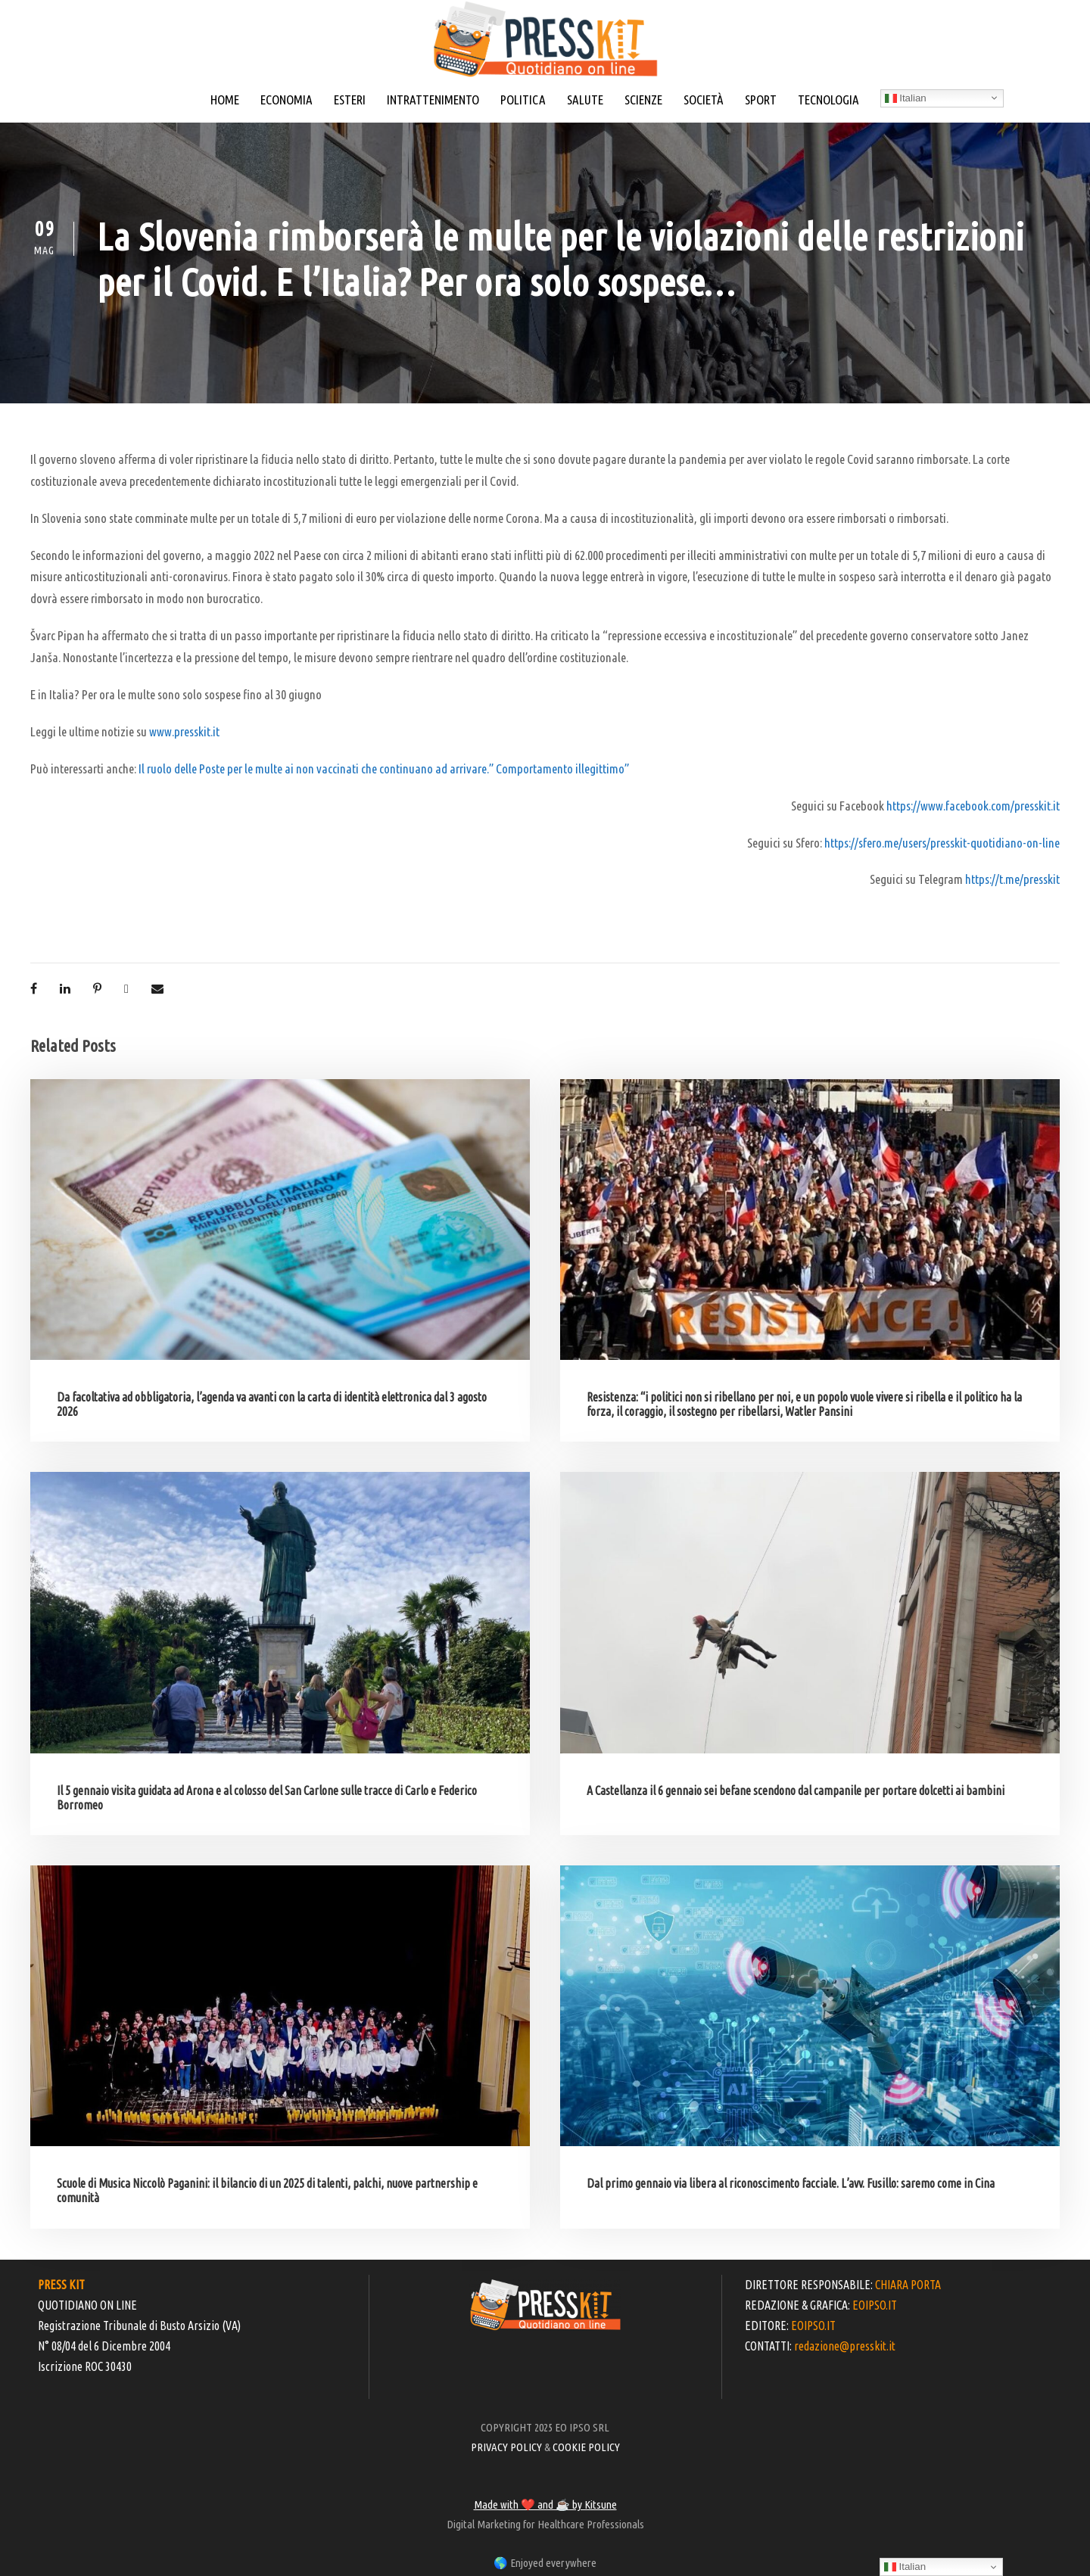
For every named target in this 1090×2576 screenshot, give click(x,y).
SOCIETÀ (704, 99)
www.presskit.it (184, 731)
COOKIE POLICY (586, 2447)
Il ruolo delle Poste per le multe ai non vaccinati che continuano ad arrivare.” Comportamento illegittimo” (384, 768)
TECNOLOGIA (828, 99)
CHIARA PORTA (908, 2284)
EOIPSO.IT (874, 2305)
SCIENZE (643, 99)
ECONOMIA (286, 99)
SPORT (761, 99)
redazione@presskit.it (844, 2346)
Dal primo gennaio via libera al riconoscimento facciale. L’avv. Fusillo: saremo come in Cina (791, 2183)
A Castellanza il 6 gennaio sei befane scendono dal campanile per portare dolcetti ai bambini (795, 1790)
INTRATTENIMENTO (433, 99)
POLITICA (523, 99)
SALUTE (585, 99)
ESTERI (350, 99)
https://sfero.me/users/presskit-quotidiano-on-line (942, 842)
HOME (224, 99)
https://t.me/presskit (1012, 879)
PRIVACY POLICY (506, 2447)
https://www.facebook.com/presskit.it (973, 805)
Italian (905, 98)
